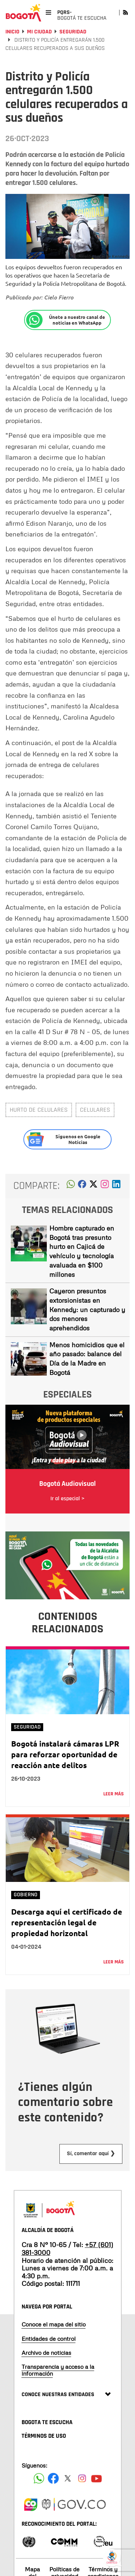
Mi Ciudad (39, 32)
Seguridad (72, 32)
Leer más (113, 1794)
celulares (95, 1110)
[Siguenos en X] (67, 2478)
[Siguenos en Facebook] (38, 2478)
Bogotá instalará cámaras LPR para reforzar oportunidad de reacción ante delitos (65, 1754)
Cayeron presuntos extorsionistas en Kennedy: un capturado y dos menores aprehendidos (87, 1309)
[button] (70, 1186)
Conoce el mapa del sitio (54, 2324)
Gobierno (25, 1894)
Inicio (12, 32)
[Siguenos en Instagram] (82, 2478)
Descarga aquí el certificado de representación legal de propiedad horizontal (66, 1922)
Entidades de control (49, 2338)
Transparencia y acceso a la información (58, 2370)
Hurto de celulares (39, 1110)
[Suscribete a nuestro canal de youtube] (96, 2478)
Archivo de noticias (46, 2352)
